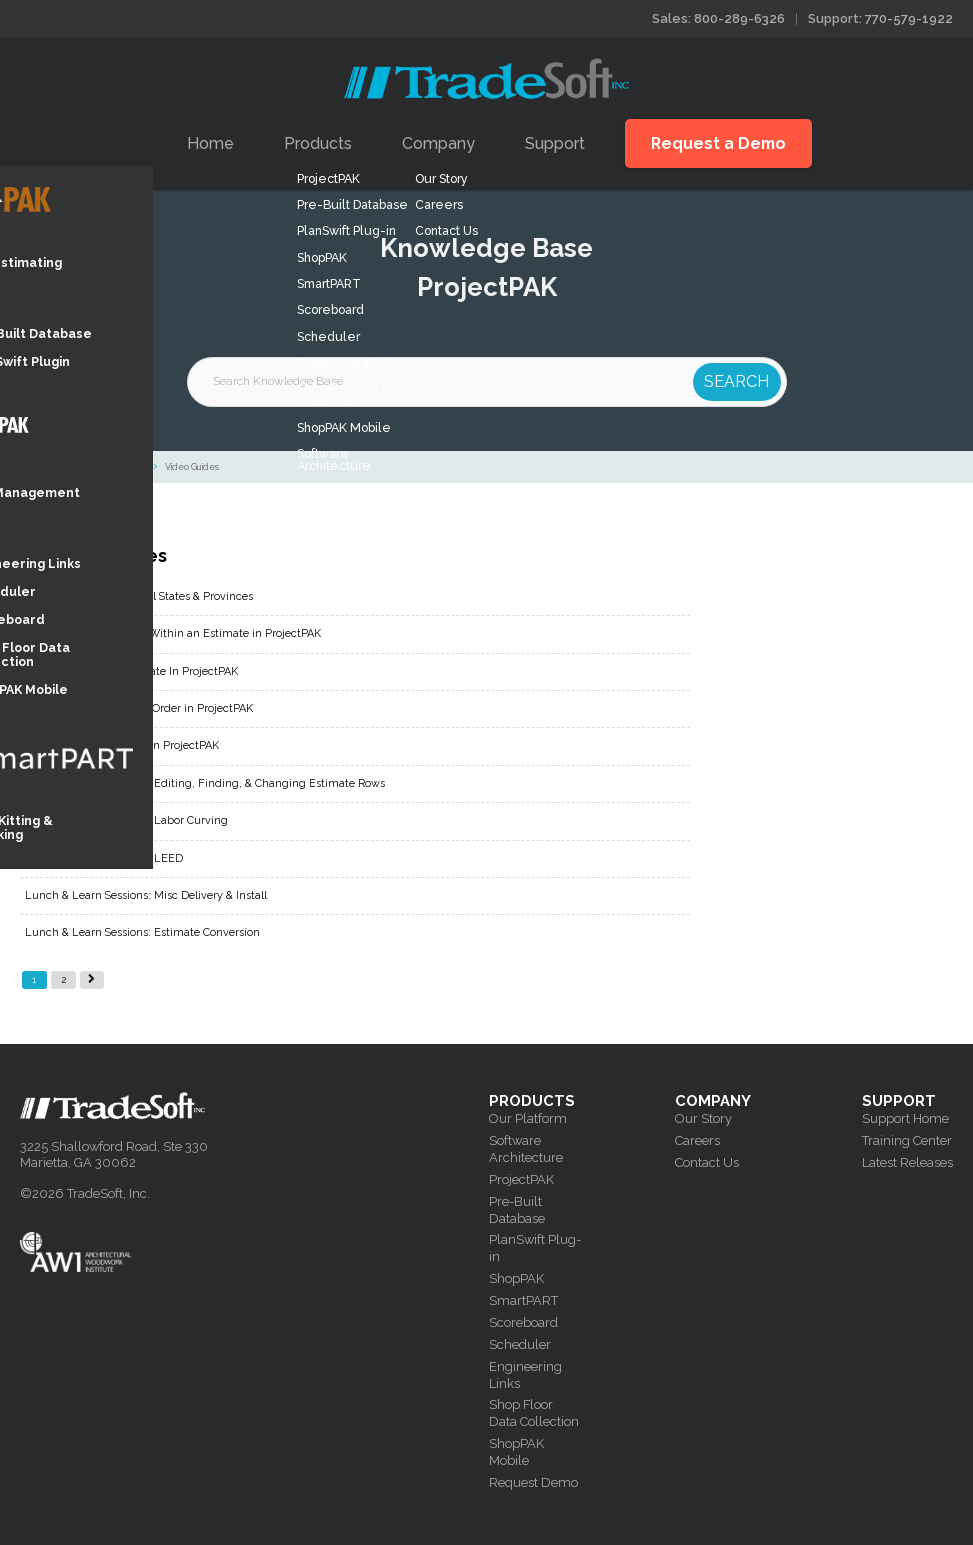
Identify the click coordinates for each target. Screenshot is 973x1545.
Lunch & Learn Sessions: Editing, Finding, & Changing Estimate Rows (205, 783)
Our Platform (528, 1118)
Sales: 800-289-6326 (718, 18)
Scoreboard (523, 1322)
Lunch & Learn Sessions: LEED (104, 858)
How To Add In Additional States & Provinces (139, 596)
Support (555, 143)
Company (438, 143)
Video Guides (192, 467)
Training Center (907, 1140)
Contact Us (707, 1162)
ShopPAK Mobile (516, 1452)
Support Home (905, 1118)
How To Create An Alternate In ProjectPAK (131, 671)
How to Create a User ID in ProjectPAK (122, 745)
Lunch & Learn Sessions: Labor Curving (126, 820)
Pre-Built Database (517, 1210)
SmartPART (523, 1300)
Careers (697, 1140)
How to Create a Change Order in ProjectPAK (139, 708)
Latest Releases (907, 1162)
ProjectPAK (122, 467)
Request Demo (533, 1482)
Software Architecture (526, 1149)
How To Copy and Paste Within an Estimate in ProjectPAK (173, 633)
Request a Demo (718, 143)
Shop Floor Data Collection (534, 1413)
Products (318, 143)
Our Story (703, 1118)
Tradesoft (486, 78)
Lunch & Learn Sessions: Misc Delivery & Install (146, 895)
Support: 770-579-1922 (880, 18)
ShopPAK (516, 1278)
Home (210, 143)
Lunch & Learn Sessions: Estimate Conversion (142, 932)
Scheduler (520, 1344)
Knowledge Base (44, 467)
